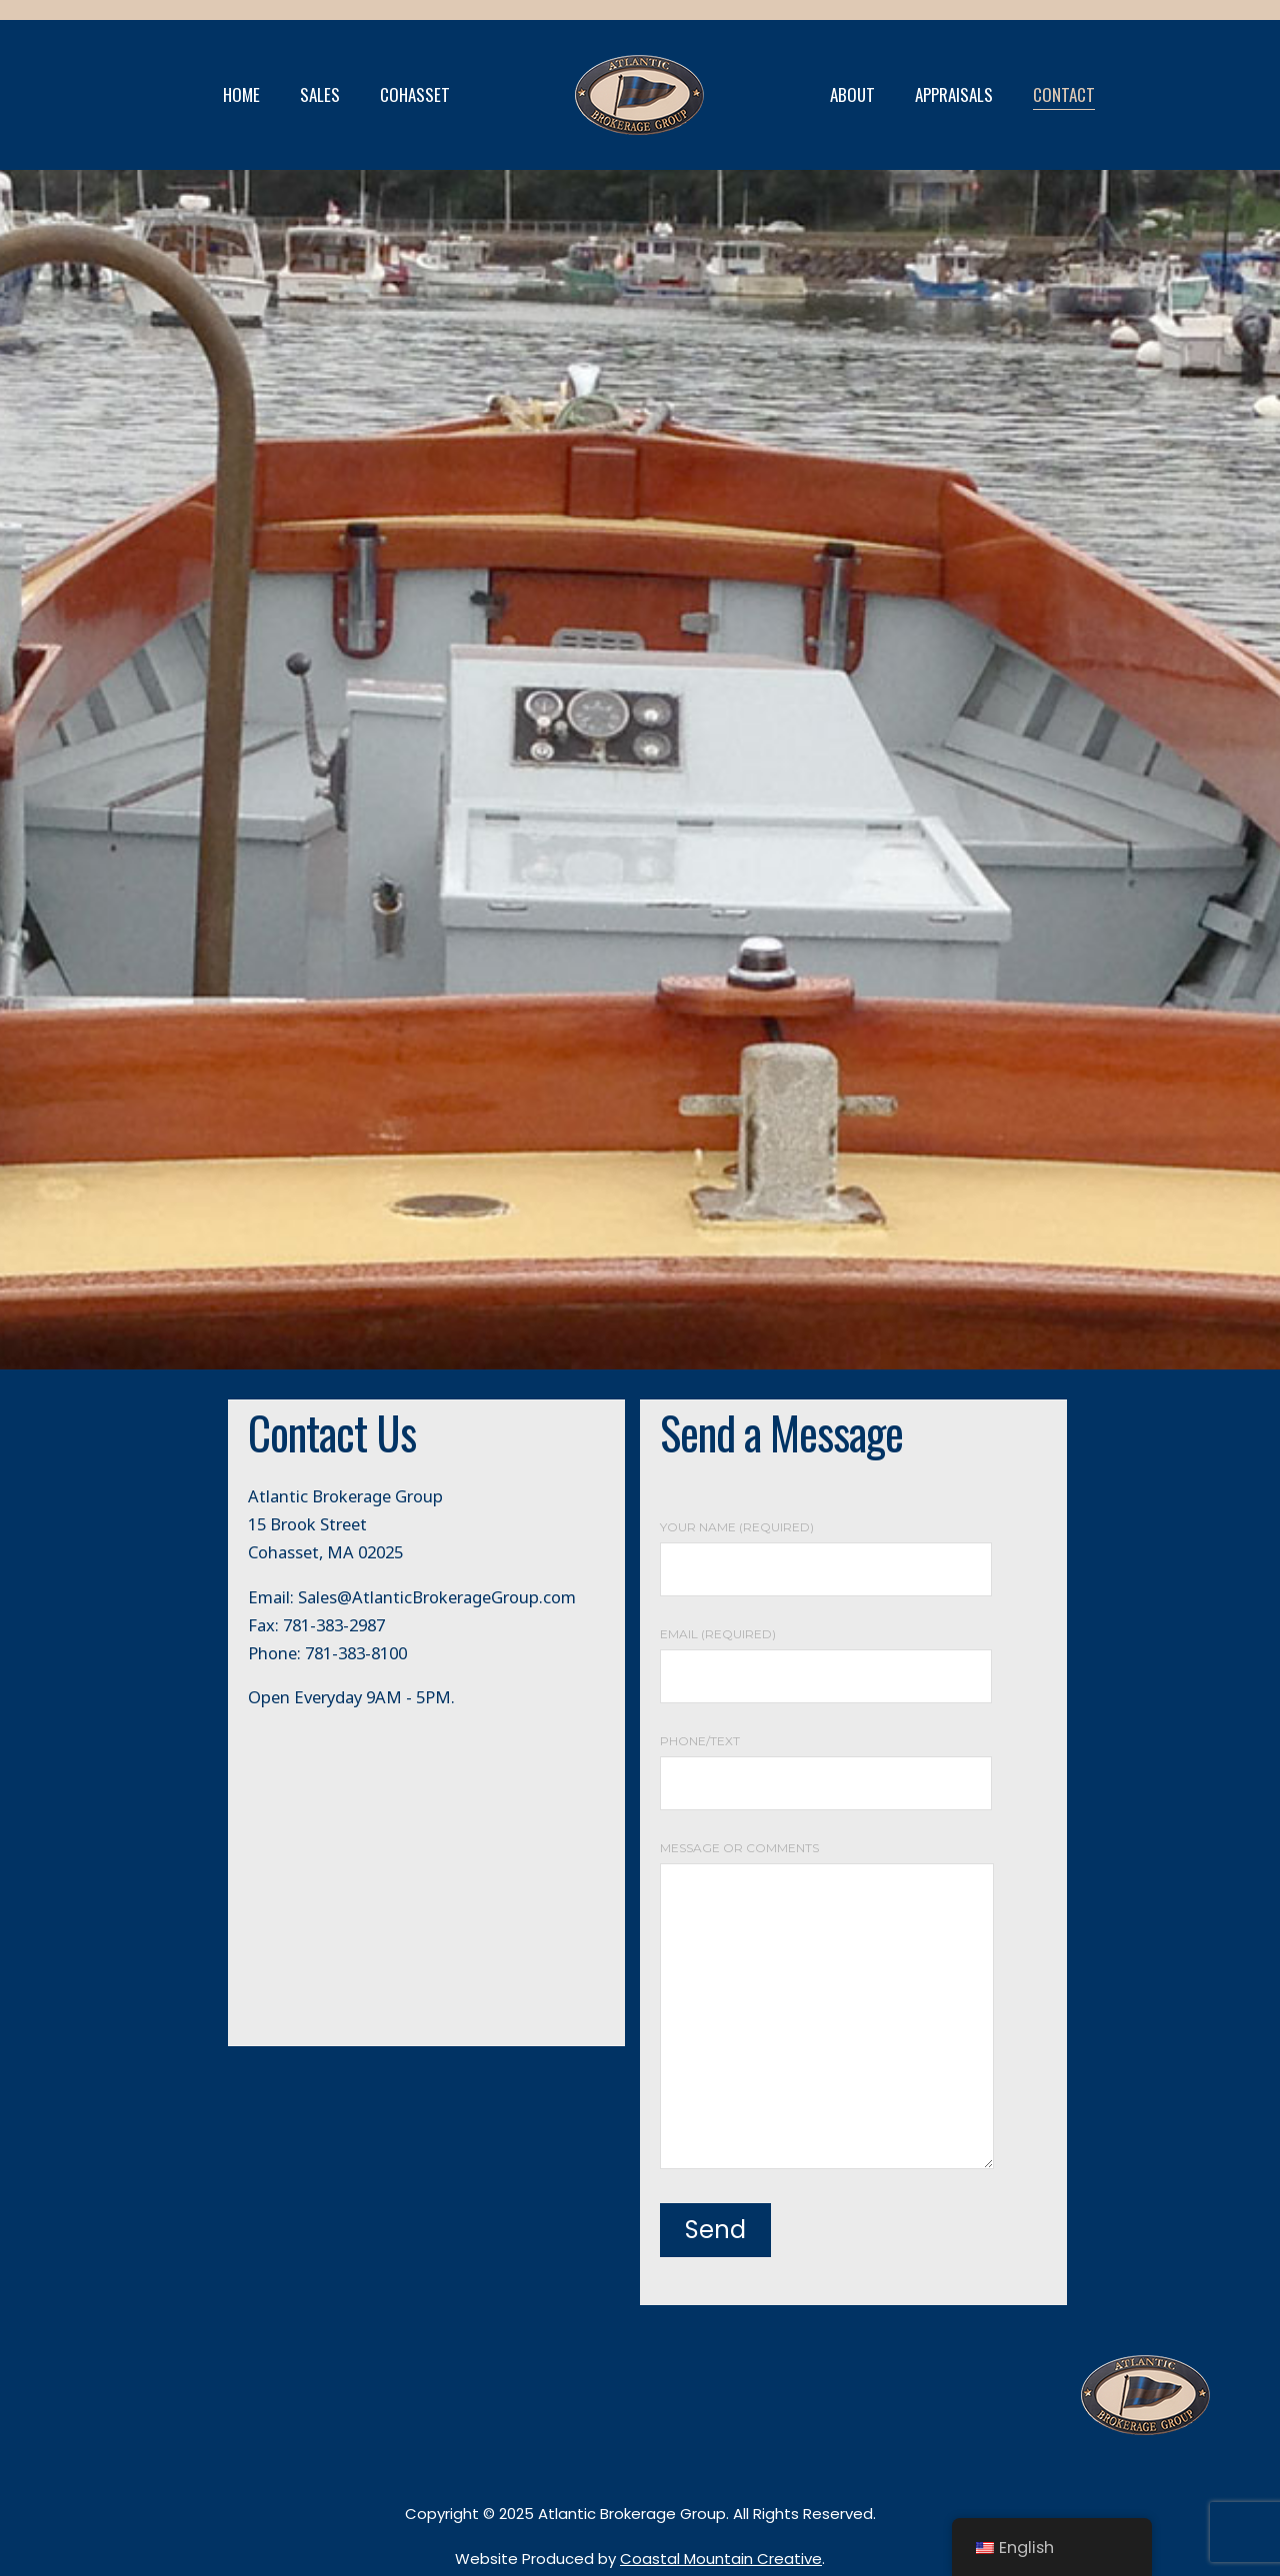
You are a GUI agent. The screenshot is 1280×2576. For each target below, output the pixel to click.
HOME (241, 94)
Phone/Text (826, 1762)
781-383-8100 (356, 1652)
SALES (320, 94)
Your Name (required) (826, 1548)
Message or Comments (827, 2006)
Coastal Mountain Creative (721, 2558)
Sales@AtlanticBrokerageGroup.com (437, 1596)
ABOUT (852, 94)
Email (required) (826, 1655)
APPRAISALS (954, 94)
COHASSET (415, 94)
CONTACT (1064, 94)
